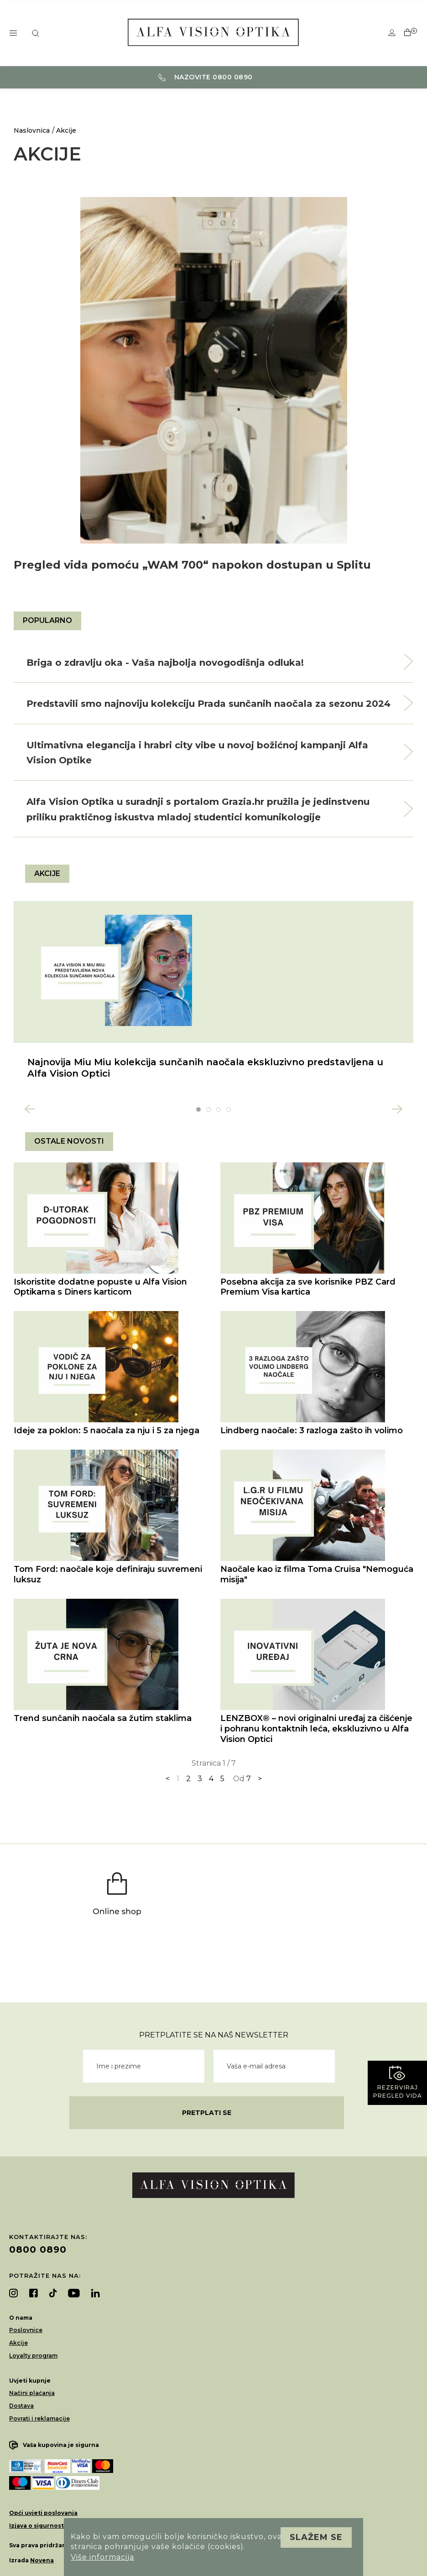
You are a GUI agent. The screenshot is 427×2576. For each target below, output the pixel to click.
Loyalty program (33, 2355)
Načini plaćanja (32, 2392)
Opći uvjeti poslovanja (43, 2512)
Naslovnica (32, 130)
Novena (42, 2560)
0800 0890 (38, 2249)
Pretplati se (206, 2113)
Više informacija (102, 2557)
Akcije (66, 130)
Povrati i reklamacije (39, 2418)
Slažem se (316, 2537)
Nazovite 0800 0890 (205, 77)
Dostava (21, 2405)
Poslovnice (25, 2330)
